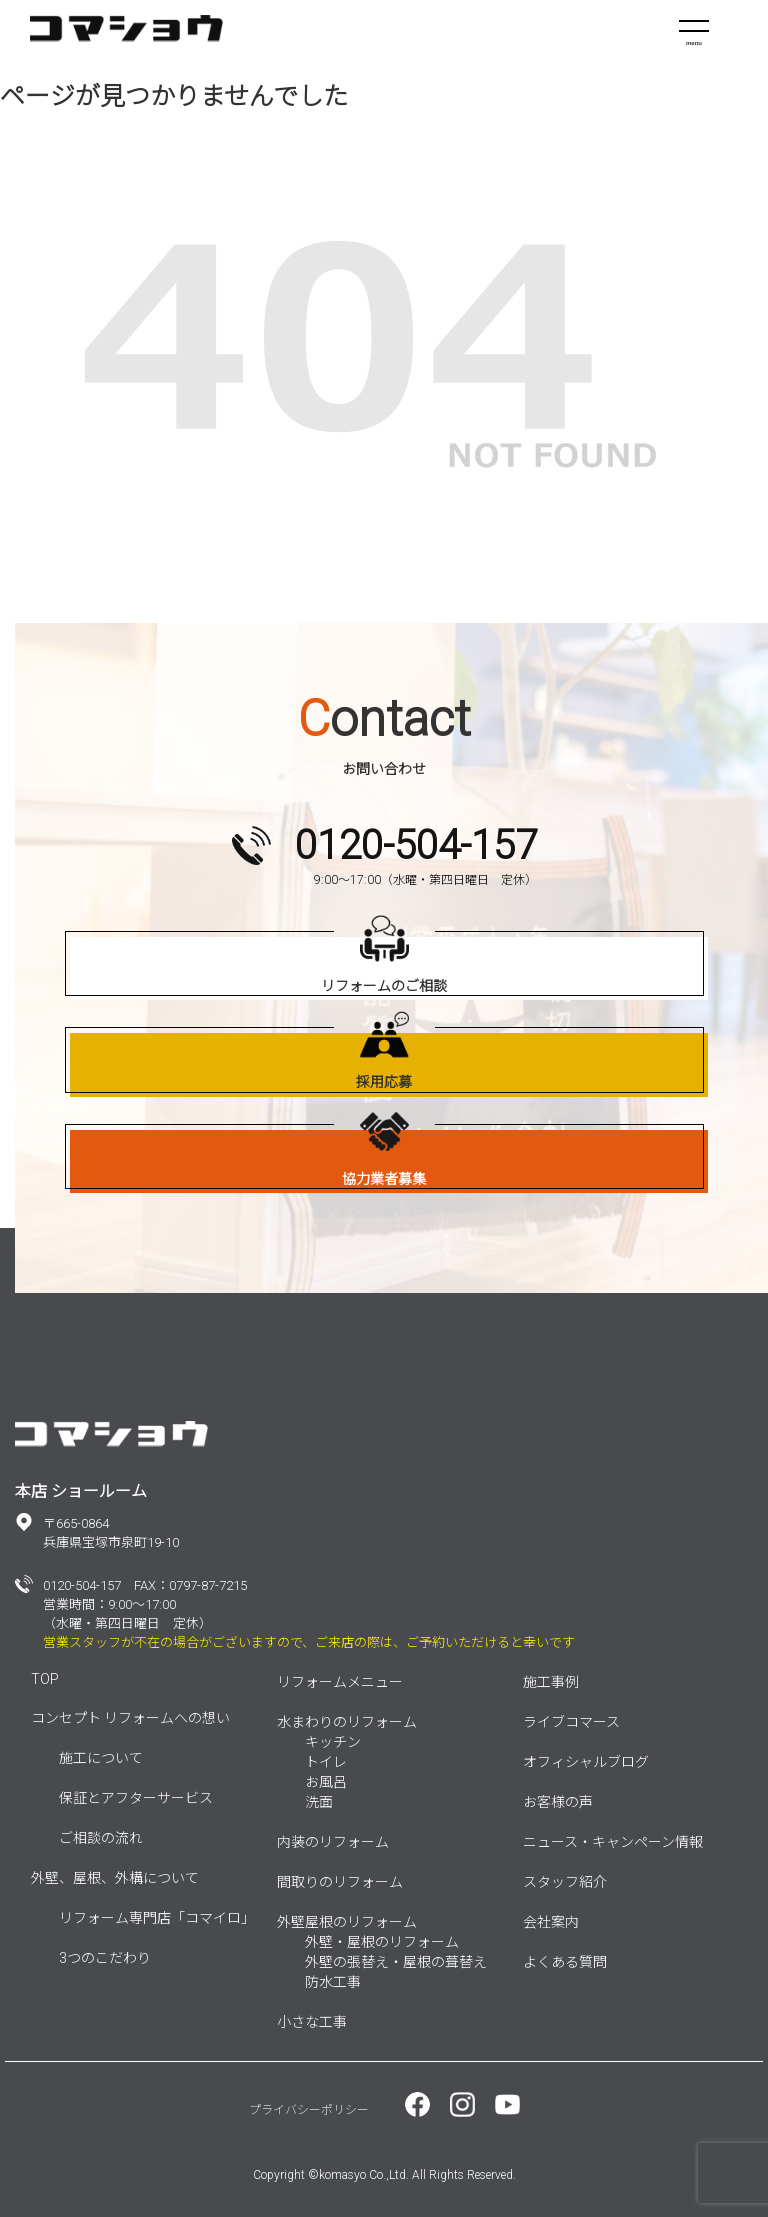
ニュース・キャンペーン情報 (613, 1842)
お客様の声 (558, 1802)
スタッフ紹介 (565, 1882)
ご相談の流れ (101, 1838)
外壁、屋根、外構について (115, 1878)
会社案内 (551, 1922)
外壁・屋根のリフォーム (382, 1942)
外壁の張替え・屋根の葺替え (396, 1962)
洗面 (319, 1802)
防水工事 (333, 1982)
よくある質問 (565, 1962)
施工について (101, 1758)
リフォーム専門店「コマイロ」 (157, 1918)
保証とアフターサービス (136, 1798)
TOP (45, 1679)
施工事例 (551, 1682)
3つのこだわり (105, 1958)
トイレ (326, 1762)
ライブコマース (571, 1722)
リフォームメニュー (340, 1682)
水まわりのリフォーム (347, 1722)
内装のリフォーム (333, 1842)
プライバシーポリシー (309, 2110)
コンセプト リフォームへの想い (130, 1718)
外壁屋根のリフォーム (347, 1922)
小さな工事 (312, 2022)
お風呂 (326, 1782)
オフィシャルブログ (586, 1762)
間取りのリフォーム (340, 1882)
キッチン (333, 1742)
